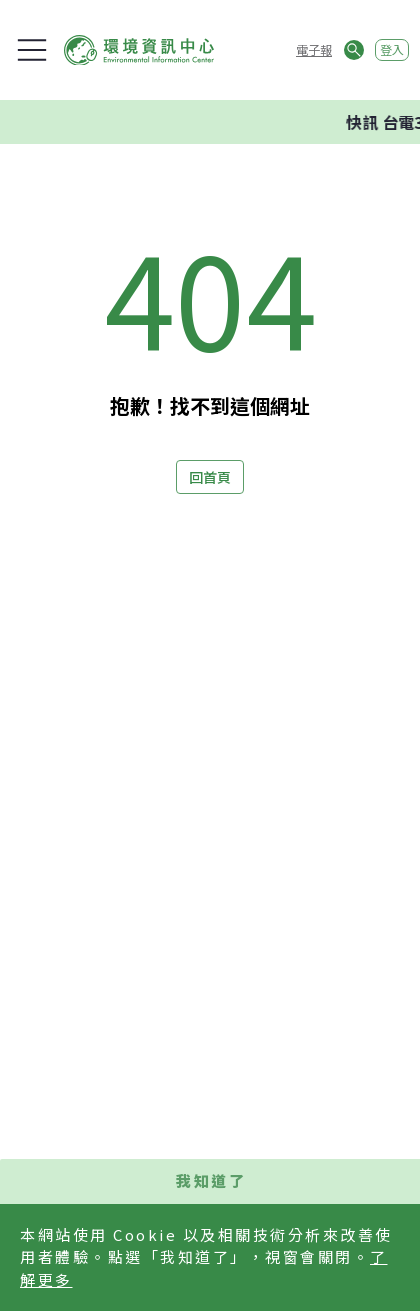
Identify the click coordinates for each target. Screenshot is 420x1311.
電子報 (314, 49)
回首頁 (210, 477)
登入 (392, 49)
